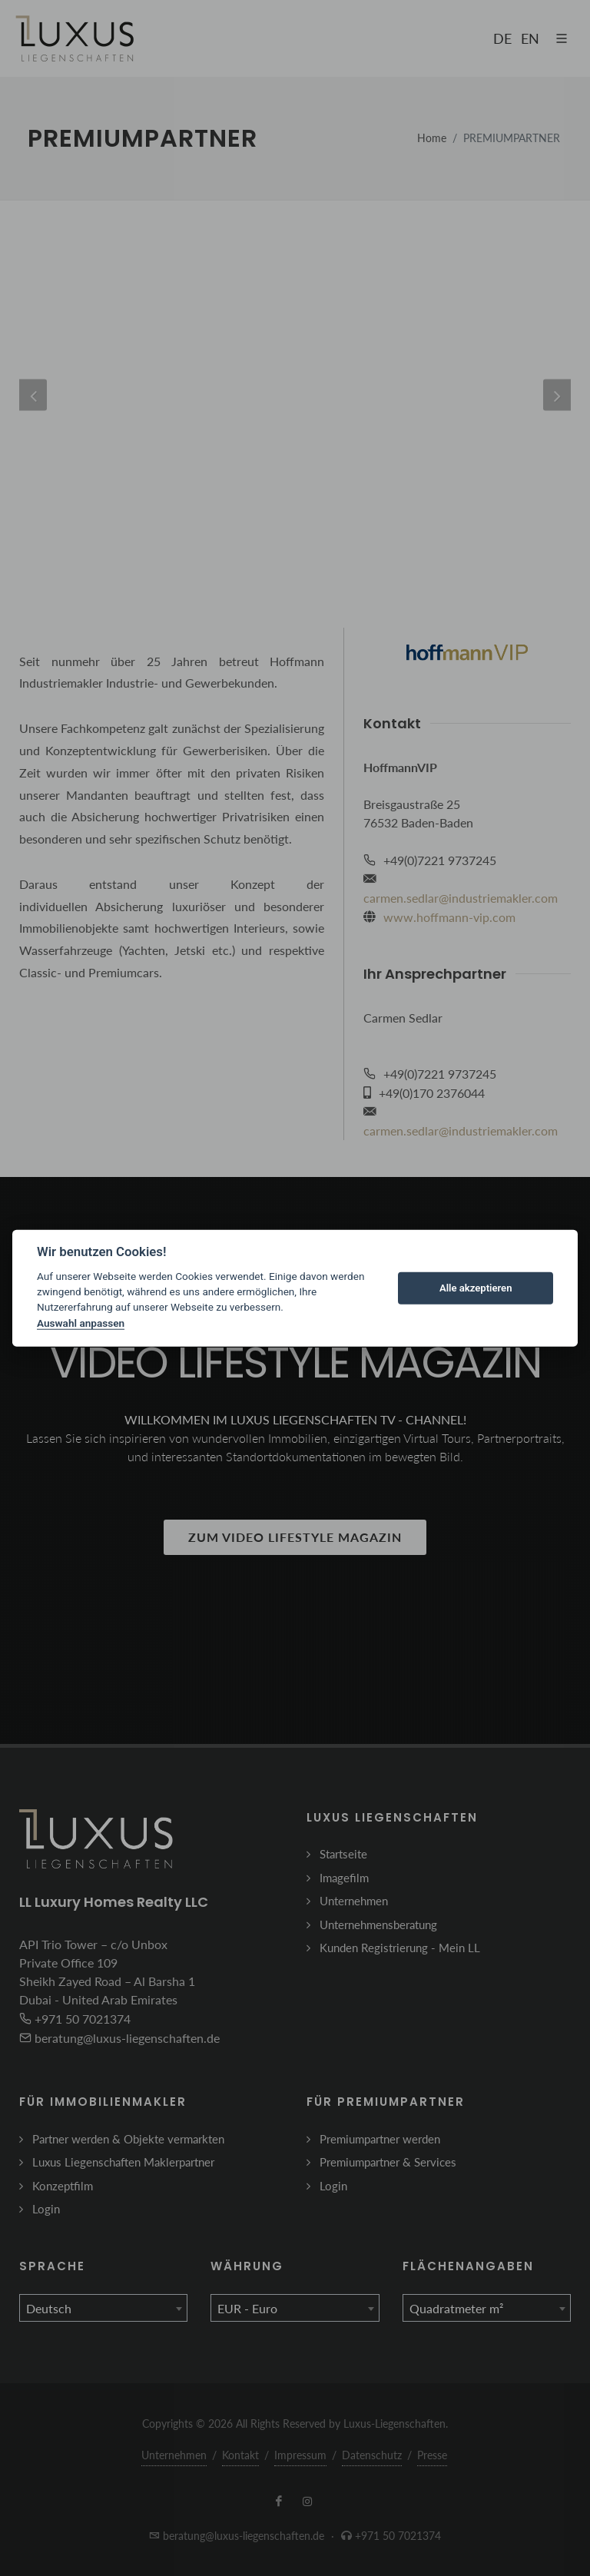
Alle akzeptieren (475, 1288)
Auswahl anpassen (80, 1323)
